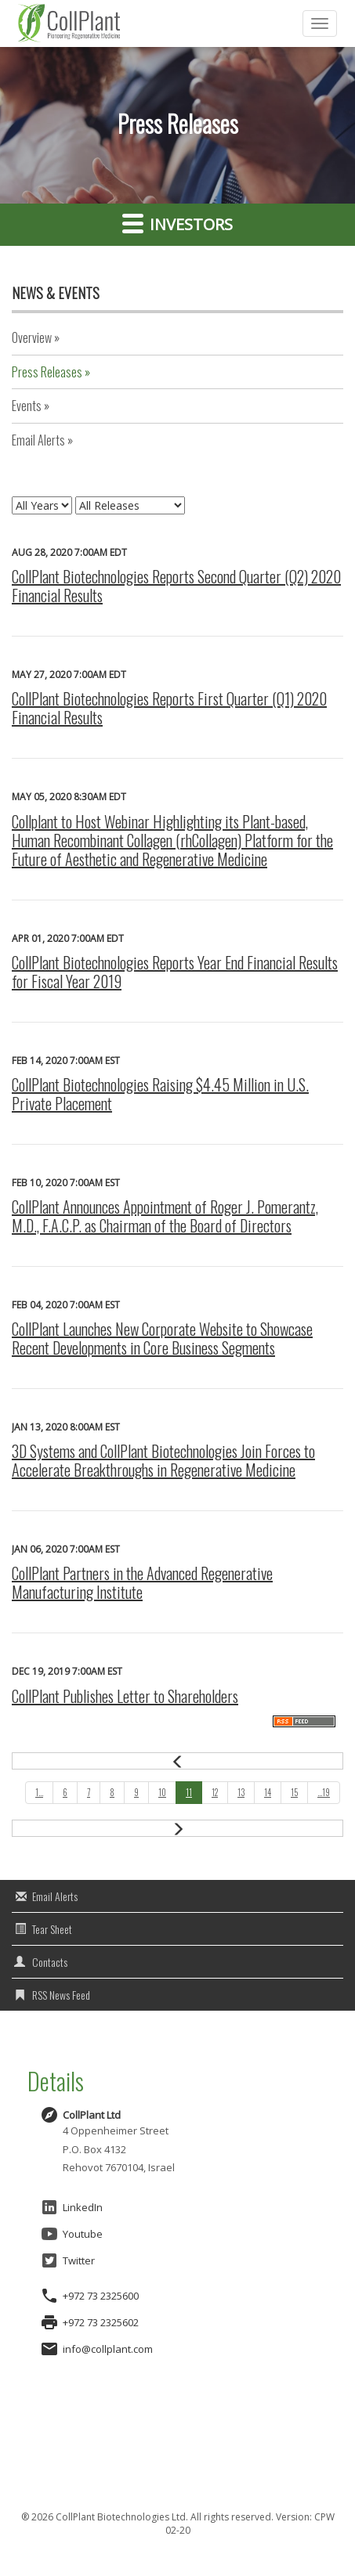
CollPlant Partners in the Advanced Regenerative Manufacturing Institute (142, 1582)
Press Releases (47, 372)
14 (267, 1792)
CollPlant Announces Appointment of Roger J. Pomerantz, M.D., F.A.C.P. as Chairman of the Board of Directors (165, 1216)
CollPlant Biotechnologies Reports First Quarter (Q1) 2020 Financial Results (169, 708)
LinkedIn (71, 2207)
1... (39, 1792)
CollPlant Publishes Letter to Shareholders (125, 1696)
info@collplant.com (108, 2349)
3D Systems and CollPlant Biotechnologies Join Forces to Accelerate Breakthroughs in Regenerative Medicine (163, 1460)
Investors (177, 223)
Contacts (49, 1962)
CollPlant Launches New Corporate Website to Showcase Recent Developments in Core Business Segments (162, 1338)
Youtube (71, 2233)
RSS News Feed (61, 1994)
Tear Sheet (52, 1929)
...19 (323, 1792)
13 (241, 1792)
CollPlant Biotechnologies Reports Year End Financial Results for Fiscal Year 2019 (175, 972)
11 (189, 1792)
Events (27, 405)
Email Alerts (38, 440)
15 (294, 1792)
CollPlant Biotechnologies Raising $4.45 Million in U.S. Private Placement (160, 1094)
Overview (32, 337)
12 (215, 1792)
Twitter (67, 2260)
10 (162, 1792)
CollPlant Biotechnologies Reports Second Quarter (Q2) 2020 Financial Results (176, 586)
